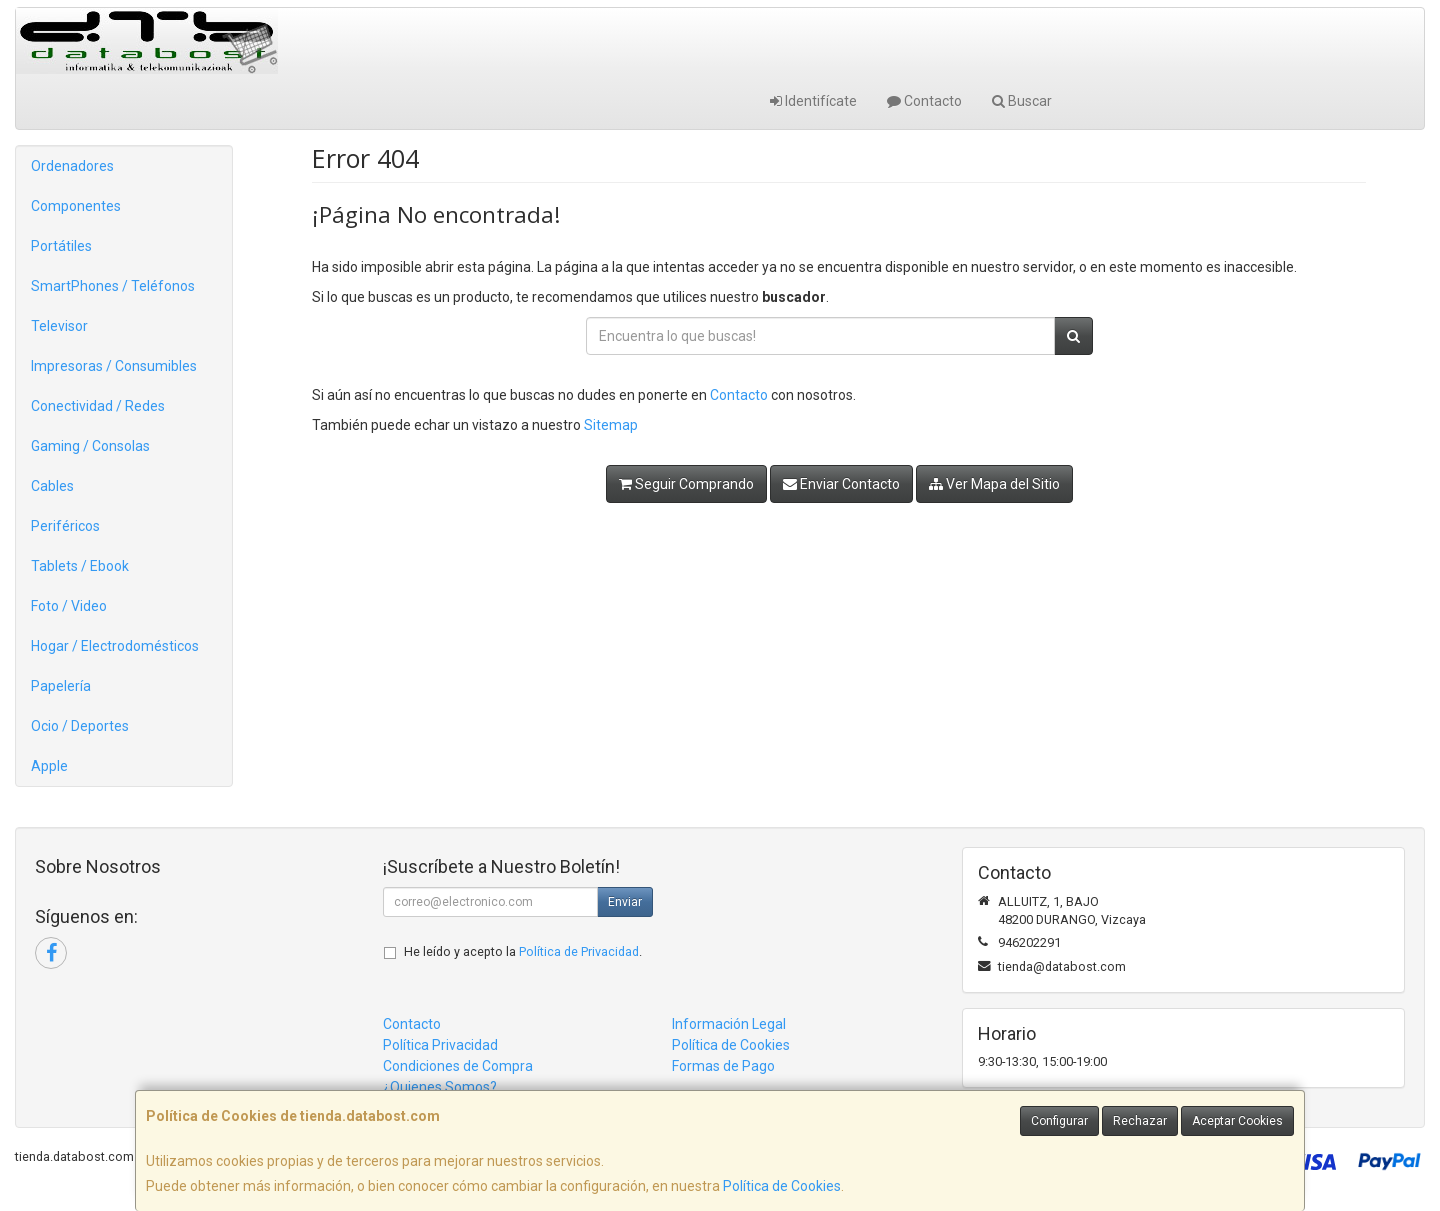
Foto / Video (69, 606)
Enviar (625, 902)
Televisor (59, 326)
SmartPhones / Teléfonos (113, 286)
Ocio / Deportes (80, 726)
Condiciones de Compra (458, 1066)
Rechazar (1140, 1121)
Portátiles (61, 246)
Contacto (924, 101)
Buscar (1022, 101)
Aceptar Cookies (1237, 1121)
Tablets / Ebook (80, 566)
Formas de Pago (723, 1066)
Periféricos (65, 526)
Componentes (76, 206)
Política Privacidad (440, 1045)
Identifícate (813, 101)
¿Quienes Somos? (440, 1087)
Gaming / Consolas (90, 446)
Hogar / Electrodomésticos (115, 646)
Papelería (61, 686)
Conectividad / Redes (98, 406)
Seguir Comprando (686, 484)
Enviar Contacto (841, 484)
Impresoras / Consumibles (114, 366)
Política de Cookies (782, 1186)
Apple (49, 766)
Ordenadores (72, 166)
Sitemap (611, 425)
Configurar (1059, 1121)
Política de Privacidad (579, 951)
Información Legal (729, 1024)
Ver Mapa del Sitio (994, 484)
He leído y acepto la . (523, 951)
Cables (52, 486)
